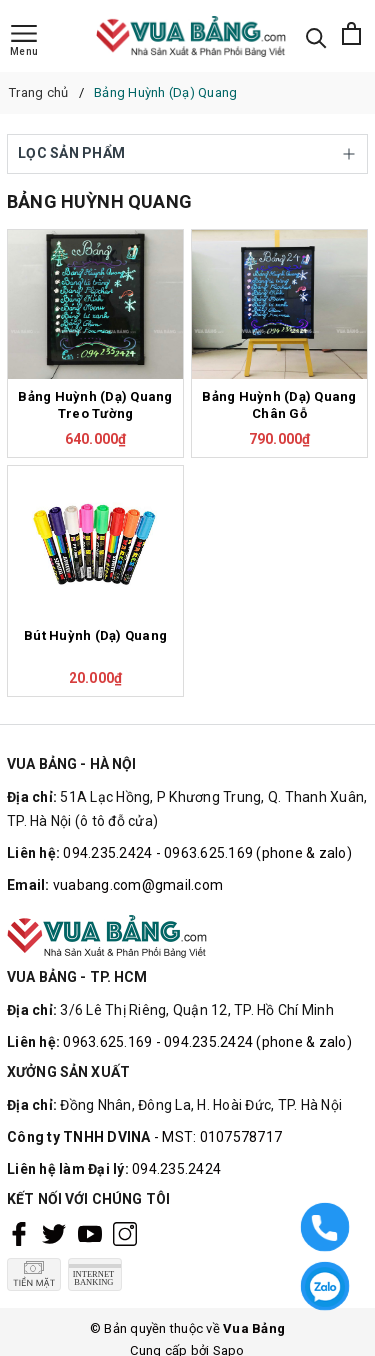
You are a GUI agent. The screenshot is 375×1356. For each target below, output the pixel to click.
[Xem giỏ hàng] (351, 36)
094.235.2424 (176, 1169)
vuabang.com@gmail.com (138, 885)
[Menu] (24, 41)
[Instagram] (125, 1233)
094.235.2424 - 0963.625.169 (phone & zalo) (207, 853)
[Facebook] (19, 1233)
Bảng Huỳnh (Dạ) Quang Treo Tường (95, 405)
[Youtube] (90, 1233)
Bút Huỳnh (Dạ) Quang (95, 635)
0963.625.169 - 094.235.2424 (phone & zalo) (207, 1042)
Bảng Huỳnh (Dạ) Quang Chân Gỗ (279, 405)
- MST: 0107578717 (218, 1137)
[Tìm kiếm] (316, 36)
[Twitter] (54, 1233)
